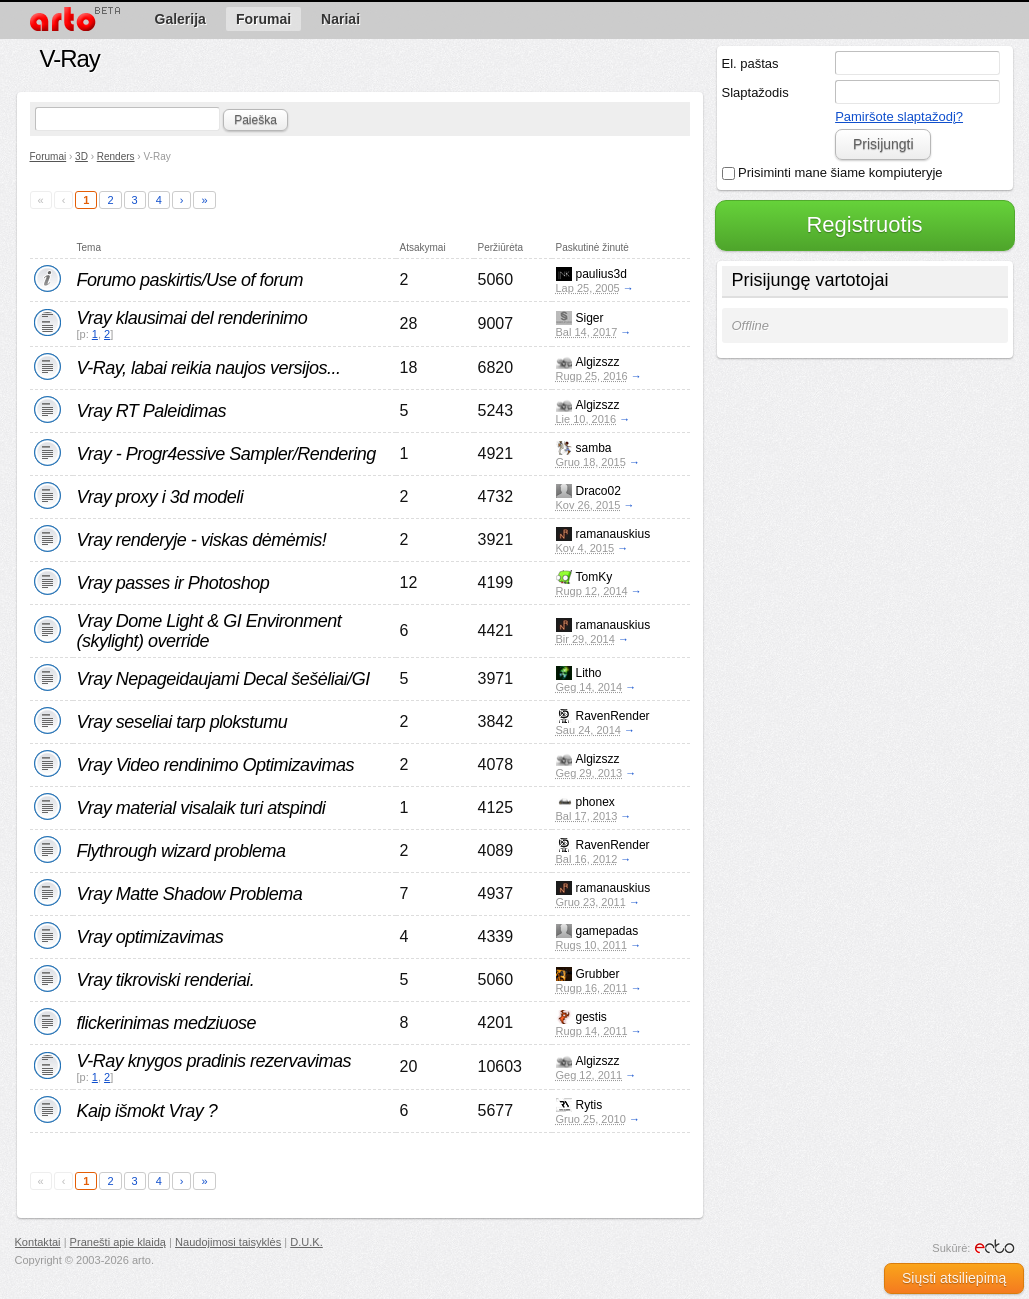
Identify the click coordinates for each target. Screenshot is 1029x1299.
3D (81, 156)
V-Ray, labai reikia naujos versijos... (209, 368)
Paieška (255, 120)
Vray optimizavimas (150, 937)
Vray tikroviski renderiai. (166, 980)
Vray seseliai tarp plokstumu (182, 722)
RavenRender (613, 716)
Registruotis (864, 224)
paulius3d (601, 274)
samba (594, 448)
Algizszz (598, 362)
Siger (590, 318)
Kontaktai (38, 1242)
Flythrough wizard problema (181, 851)
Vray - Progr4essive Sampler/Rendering (226, 454)
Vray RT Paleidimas (151, 411)
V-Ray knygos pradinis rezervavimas (214, 1061)
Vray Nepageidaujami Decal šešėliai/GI (223, 679)
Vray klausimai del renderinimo (192, 318)
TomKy (594, 577)
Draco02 (598, 491)
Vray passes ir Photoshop (173, 583)
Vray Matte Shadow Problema (190, 894)
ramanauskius (613, 534)
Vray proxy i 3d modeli (160, 497)
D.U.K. (306, 1242)
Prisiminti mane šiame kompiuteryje (832, 172)
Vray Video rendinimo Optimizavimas (215, 765)
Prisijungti (883, 144)
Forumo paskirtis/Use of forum (190, 280)
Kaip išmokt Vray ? (147, 1111)
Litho (589, 673)
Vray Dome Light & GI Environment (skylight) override (209, 631)
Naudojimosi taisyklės (228, 1242)
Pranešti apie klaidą (118, 1242)
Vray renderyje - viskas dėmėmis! (202, 540)
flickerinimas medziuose (167, 1023)
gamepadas (607, 931)
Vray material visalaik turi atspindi (201, 808)
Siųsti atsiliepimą (954, 1278)
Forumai (48, 156)
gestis (591, 1017)
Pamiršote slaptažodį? (899, 116)
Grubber (598, 974)
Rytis (589, 1105)
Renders (116, 156)
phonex (595, 802)
